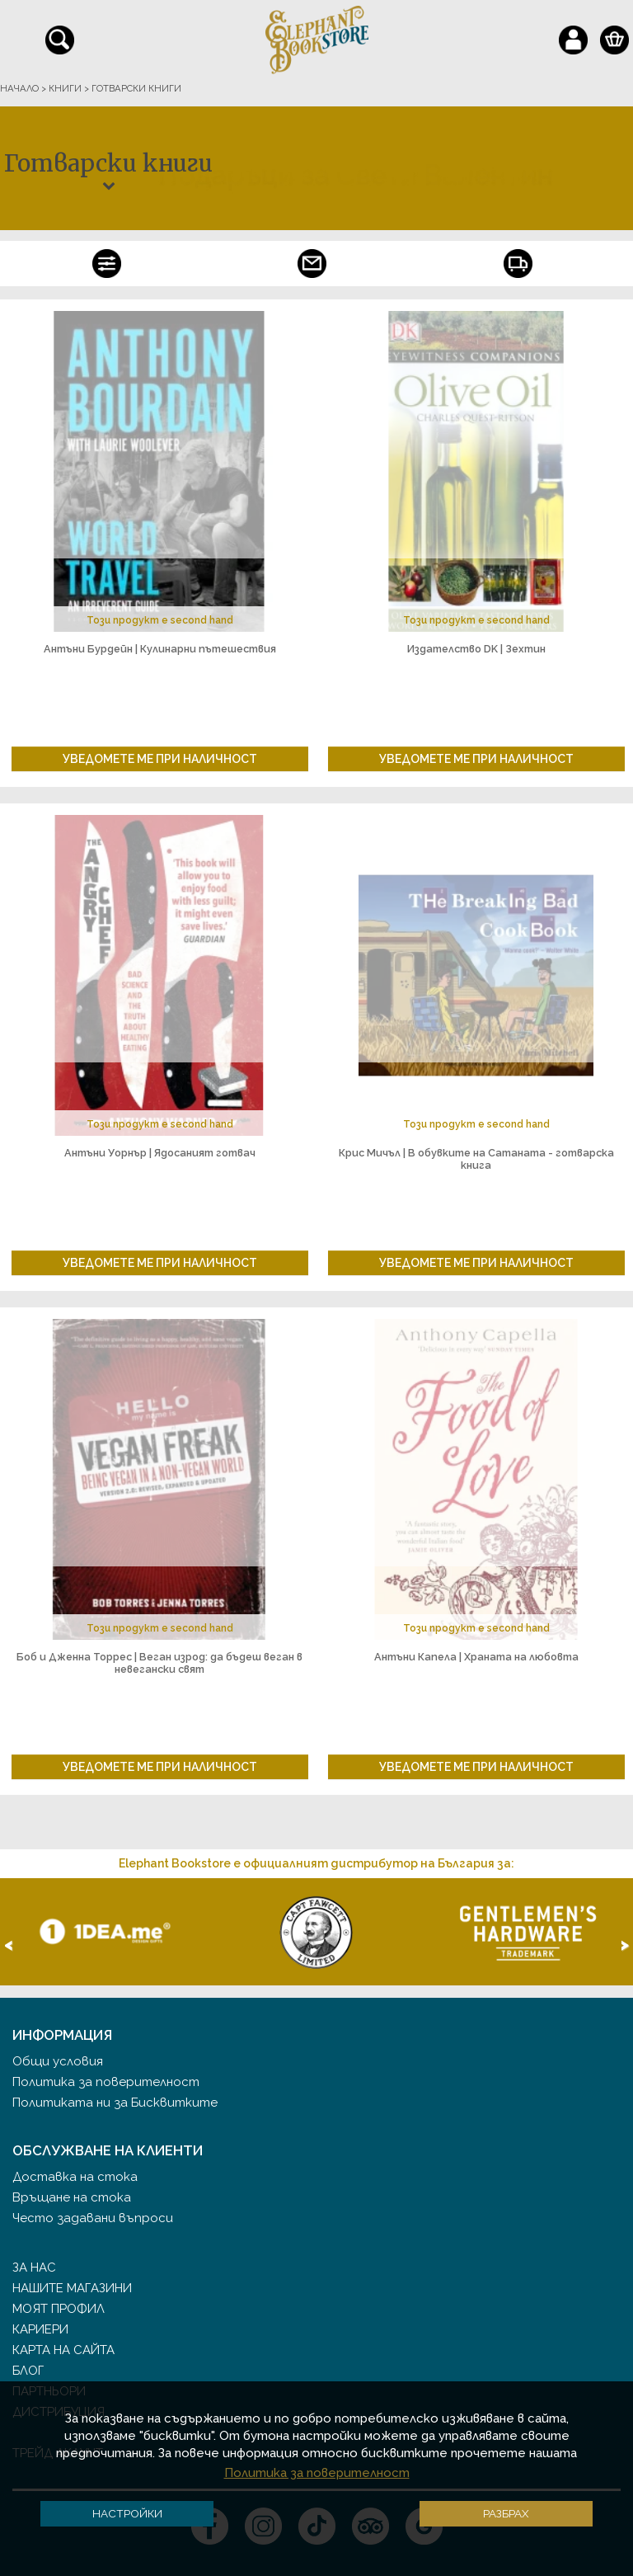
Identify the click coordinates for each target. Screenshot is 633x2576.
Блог (28, 2370)
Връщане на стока (71, 2197)
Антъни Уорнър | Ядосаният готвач (160, 1153)
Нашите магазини (72, 2288)
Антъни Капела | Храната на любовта (476, 1657)
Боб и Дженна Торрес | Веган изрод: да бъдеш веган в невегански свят (159, 1663)
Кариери (40, 2329)
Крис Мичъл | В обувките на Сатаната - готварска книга (476, 1159)
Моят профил (58, 2308)
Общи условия (57, 2061)
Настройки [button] (127, 2513)
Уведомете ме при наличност (160, 758)
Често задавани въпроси (92, 2218)
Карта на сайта (63, 2350)
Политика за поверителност (105, 2081)
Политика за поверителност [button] (317, 2472)
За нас (34, 2267)
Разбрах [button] (506, 2513)
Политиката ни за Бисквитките (115, 2102)
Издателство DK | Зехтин (476, 649)
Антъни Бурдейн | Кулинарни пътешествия (160, 649)
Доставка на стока (75, 2176)
